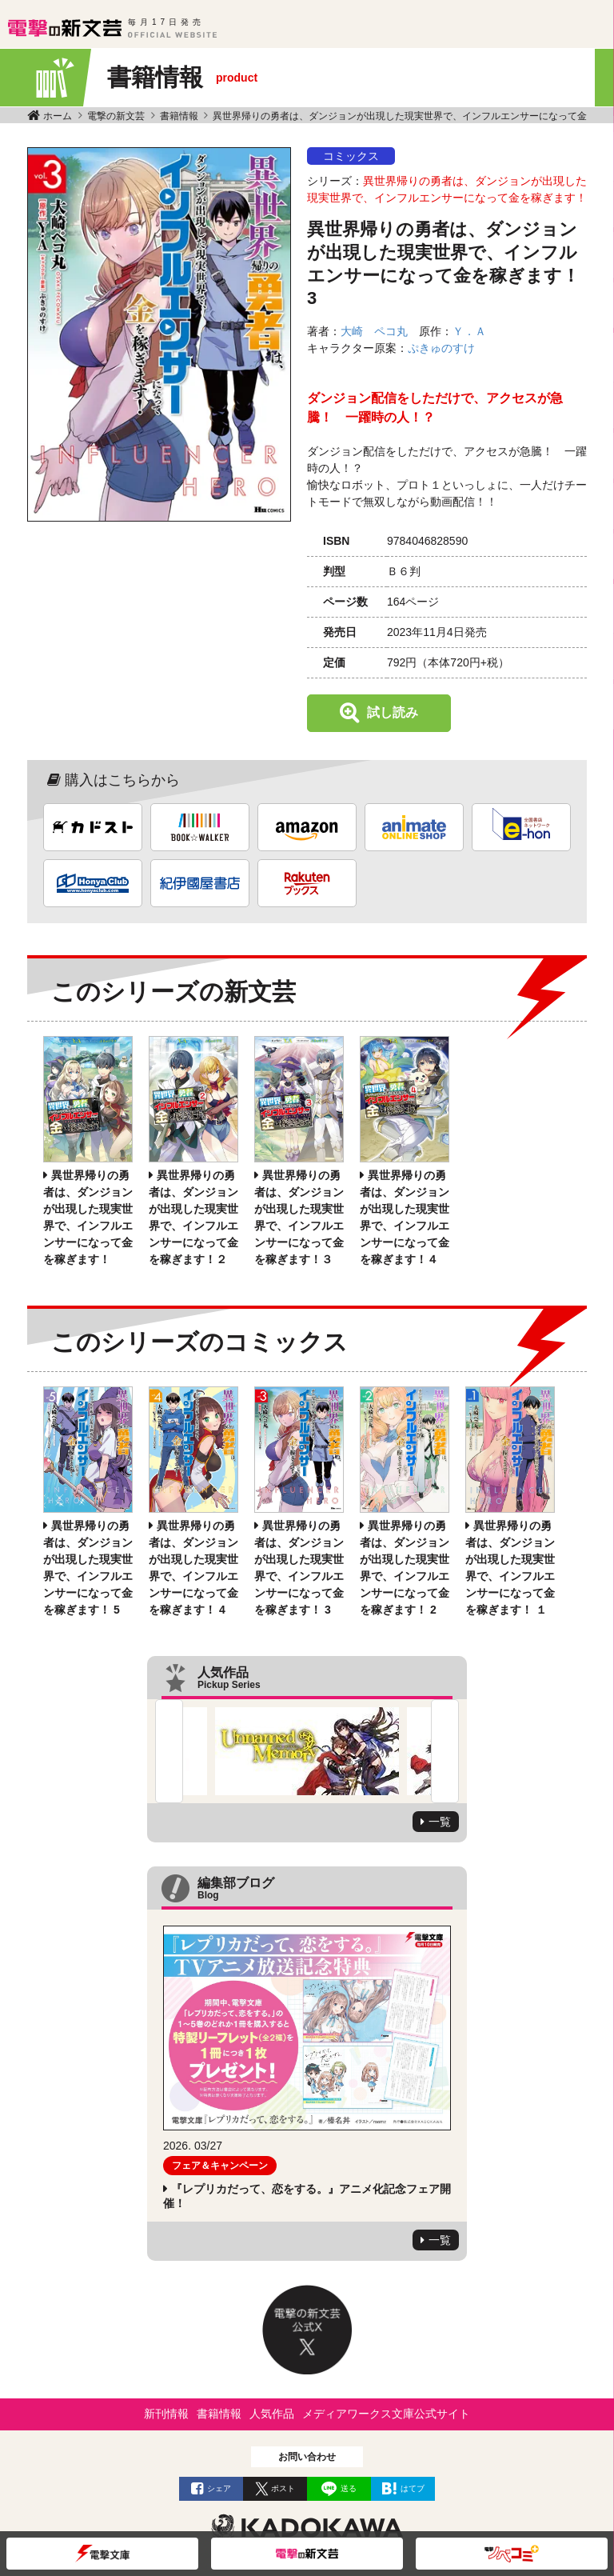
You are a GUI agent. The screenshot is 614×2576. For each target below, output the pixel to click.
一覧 (440, 1821)
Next (445, 1751)
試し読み (392, 712)
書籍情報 (179, 116)
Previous (169, 1751)
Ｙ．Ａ (469, 331)
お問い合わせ (307, 2456)
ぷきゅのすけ (441, 348)
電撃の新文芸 (116, 116)
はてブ (413, 2488)
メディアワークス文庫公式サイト (386, 2413)
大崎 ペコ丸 (374, 331)
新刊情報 (166, 2413)
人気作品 (271, 2413)
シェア (219, 2488)
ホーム (57, 116)
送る (349, 2488)
